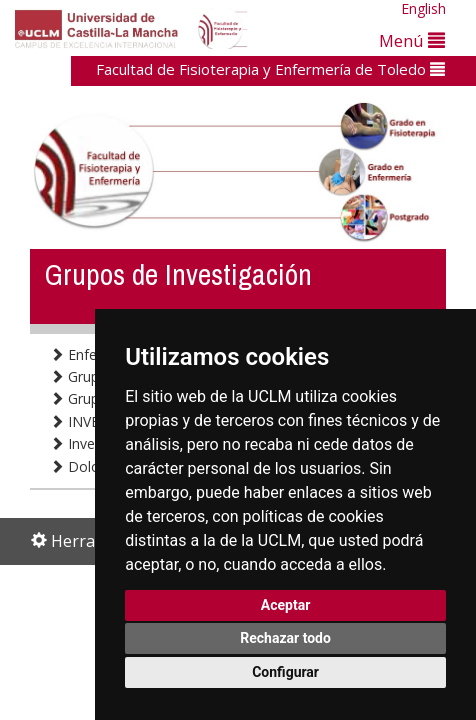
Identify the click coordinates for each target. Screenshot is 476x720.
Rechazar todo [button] (285, 638)
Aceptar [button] (286, 605)
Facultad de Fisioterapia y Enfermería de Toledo (270, 69)
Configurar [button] (285, 672)
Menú (412, 40)
